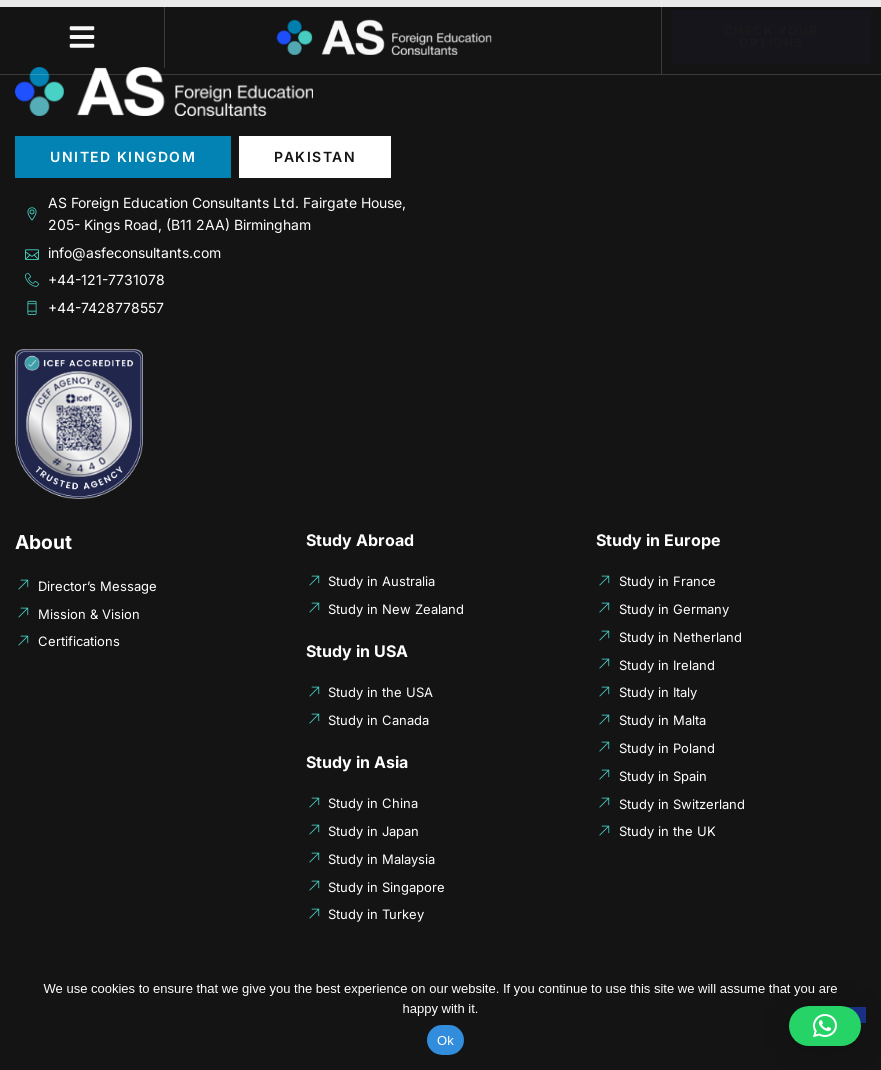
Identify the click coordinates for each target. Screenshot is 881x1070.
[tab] (123, 157)
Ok (445, 1040)
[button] (82, 37)
